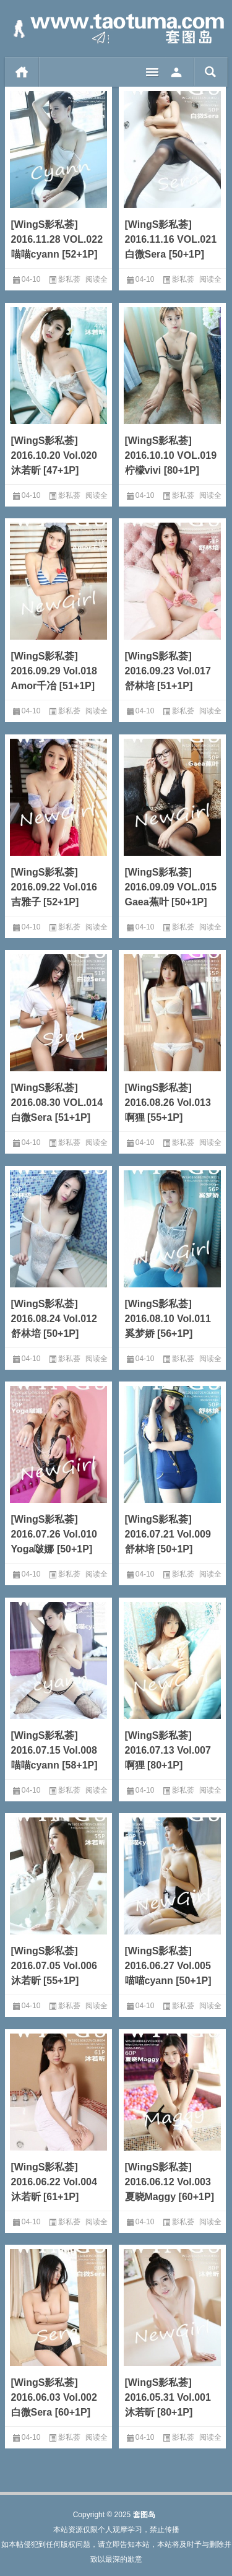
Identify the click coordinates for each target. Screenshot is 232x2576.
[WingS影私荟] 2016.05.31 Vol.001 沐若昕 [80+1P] (168, 2397)
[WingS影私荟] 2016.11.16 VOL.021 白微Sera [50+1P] (171, 239)
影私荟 (69, 279)
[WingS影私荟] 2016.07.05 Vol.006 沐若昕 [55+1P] (54, 1966)
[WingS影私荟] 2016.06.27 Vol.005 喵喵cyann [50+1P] (168, 1966)
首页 (22, 72)
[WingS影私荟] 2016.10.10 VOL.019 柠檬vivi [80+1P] (171, 455)
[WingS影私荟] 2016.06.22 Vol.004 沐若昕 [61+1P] (54, 2182)
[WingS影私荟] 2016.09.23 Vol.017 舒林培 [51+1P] (168, 671)
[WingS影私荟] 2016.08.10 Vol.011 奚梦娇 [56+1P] (168, 1319)
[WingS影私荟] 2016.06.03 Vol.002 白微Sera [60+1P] (54, 2397)
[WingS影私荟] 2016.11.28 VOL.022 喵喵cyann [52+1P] (57, 239)
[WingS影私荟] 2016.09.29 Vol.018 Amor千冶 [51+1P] (54, 671)
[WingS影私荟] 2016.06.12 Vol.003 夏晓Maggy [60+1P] (169, 2182)
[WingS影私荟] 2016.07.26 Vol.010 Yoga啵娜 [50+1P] (54, 1534)
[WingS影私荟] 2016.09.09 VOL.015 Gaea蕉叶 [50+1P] (171, 887)
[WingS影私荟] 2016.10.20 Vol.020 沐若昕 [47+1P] (54, 455)
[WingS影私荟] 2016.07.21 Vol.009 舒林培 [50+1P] (168, 1534)
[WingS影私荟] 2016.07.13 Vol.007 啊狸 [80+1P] (168, 1750)
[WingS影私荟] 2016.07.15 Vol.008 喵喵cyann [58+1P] (54, 1750)
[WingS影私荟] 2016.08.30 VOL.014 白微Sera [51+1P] (57, 1102)
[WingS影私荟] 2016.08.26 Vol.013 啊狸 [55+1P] (168, 1102)
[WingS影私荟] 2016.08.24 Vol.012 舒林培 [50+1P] (54, 1319)
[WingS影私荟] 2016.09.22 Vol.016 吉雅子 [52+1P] (54, 887)
